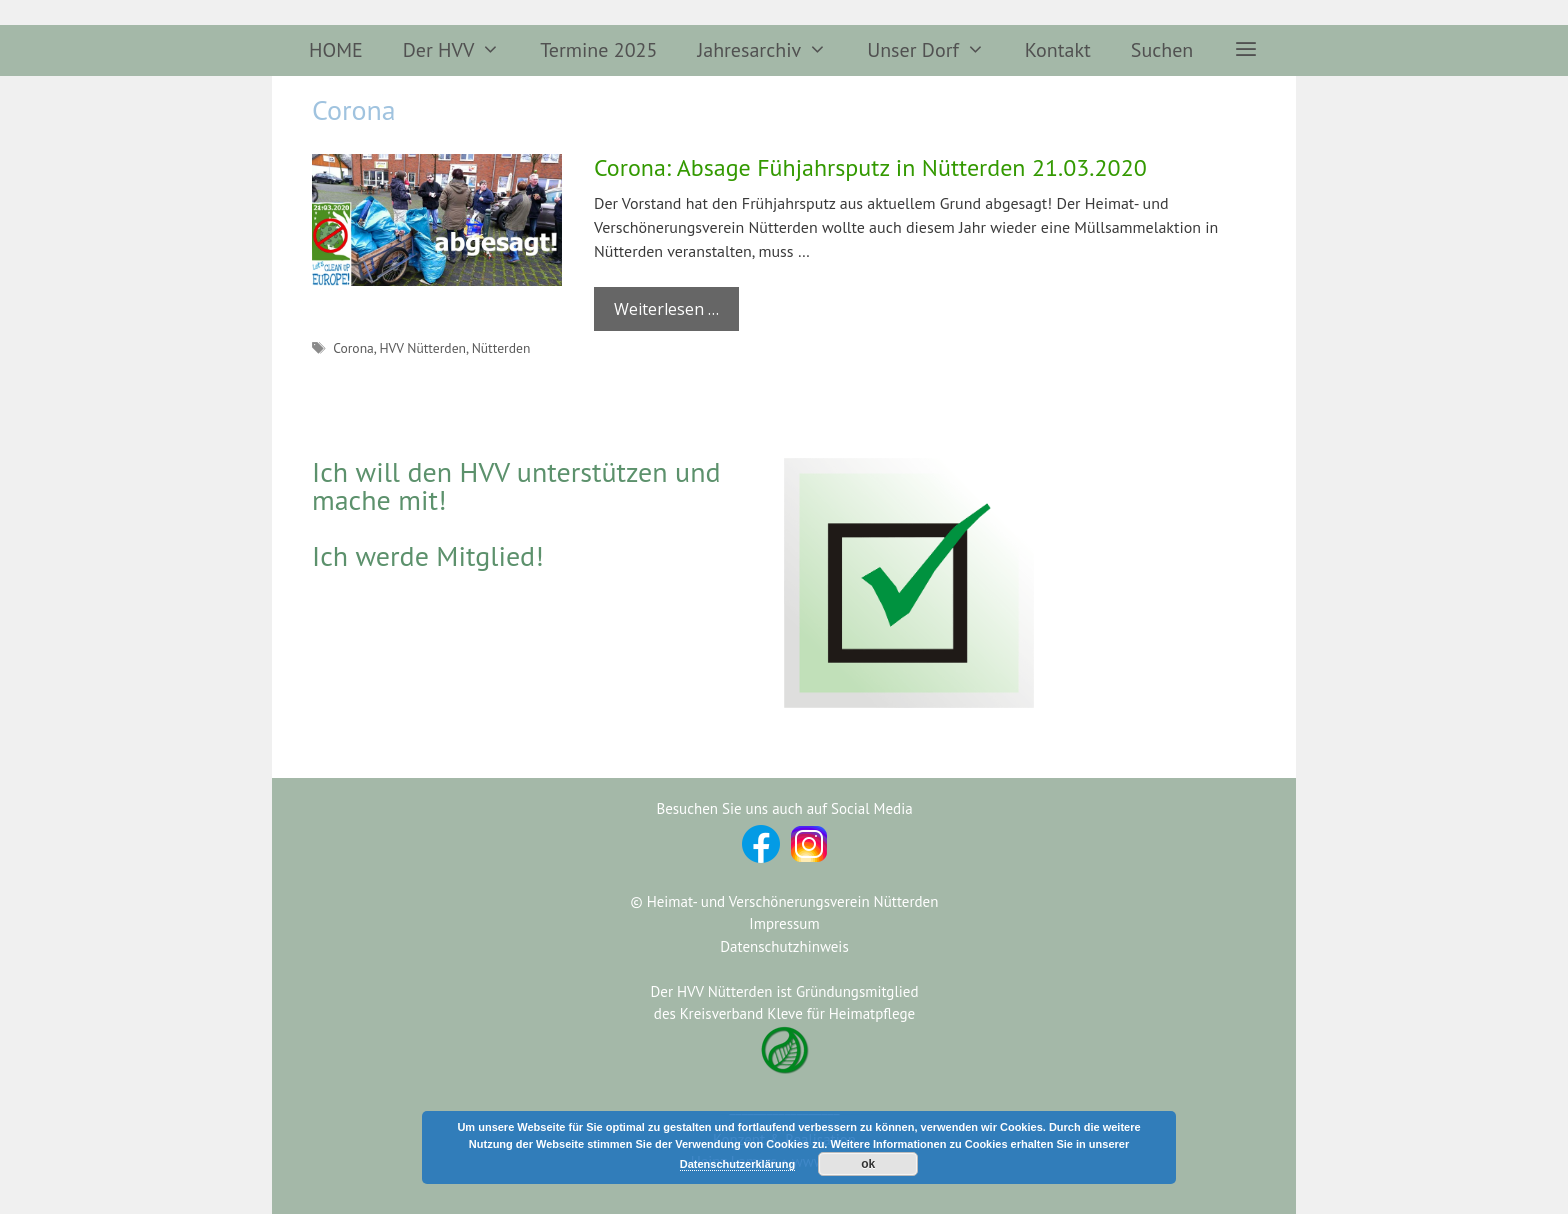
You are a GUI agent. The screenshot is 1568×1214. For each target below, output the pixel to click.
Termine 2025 (598, 50)
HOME (336, 50)
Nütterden (501, 348)
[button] (1246, 50)
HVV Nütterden (422, 348)
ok (868, 1164)
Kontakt (1058, 50)
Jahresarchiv (772, 50)
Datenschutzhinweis (784, 946)
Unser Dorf (936, 50)
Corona (353, 348)
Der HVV (462, 50)
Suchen (1162, 50)
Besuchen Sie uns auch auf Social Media (784, 808)
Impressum (784, 923)
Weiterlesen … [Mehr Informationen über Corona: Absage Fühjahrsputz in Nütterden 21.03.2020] (666, 309)
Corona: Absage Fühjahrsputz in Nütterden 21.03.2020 (870, 167)
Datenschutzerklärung (738, 1164)
